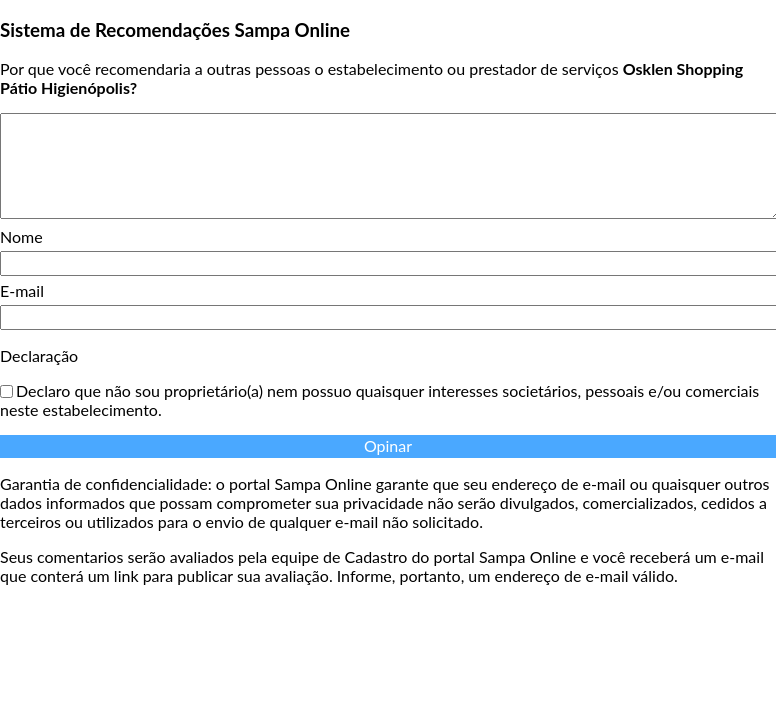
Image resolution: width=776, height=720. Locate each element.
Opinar (388, 445)
